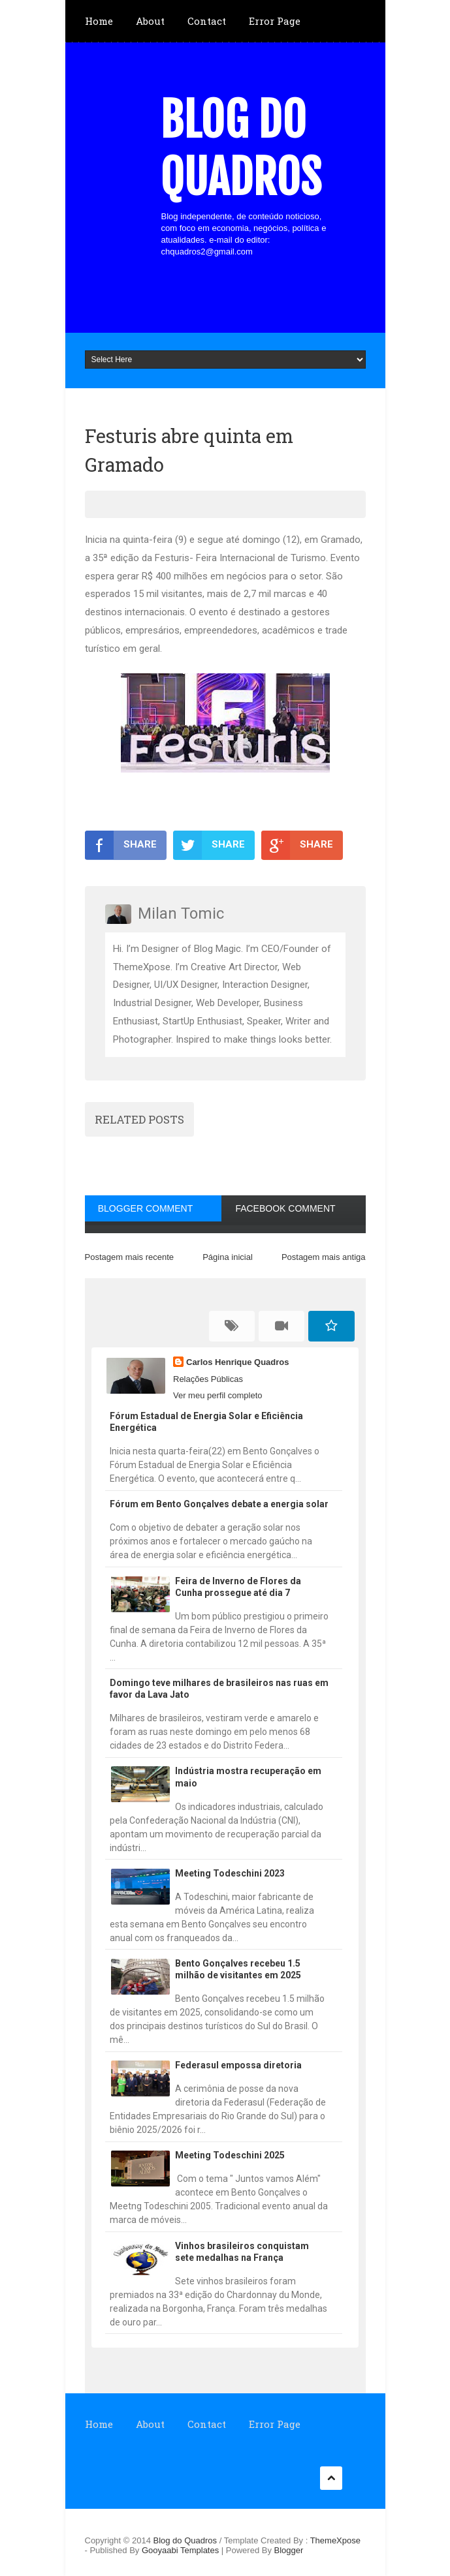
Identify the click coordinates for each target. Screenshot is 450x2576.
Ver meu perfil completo (218, 1395)
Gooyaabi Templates (180, 2550)
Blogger (289, 2550)
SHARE (121, 845)
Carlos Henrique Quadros (237, 1362)
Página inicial (227, 1257)
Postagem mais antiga (323, 1257)
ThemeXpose (335, 2540)
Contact (206, 20)
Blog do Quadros (240, 148)
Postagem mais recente (129, 1257)
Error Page (274, 20)
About (150, 20)
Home (99, 20)
